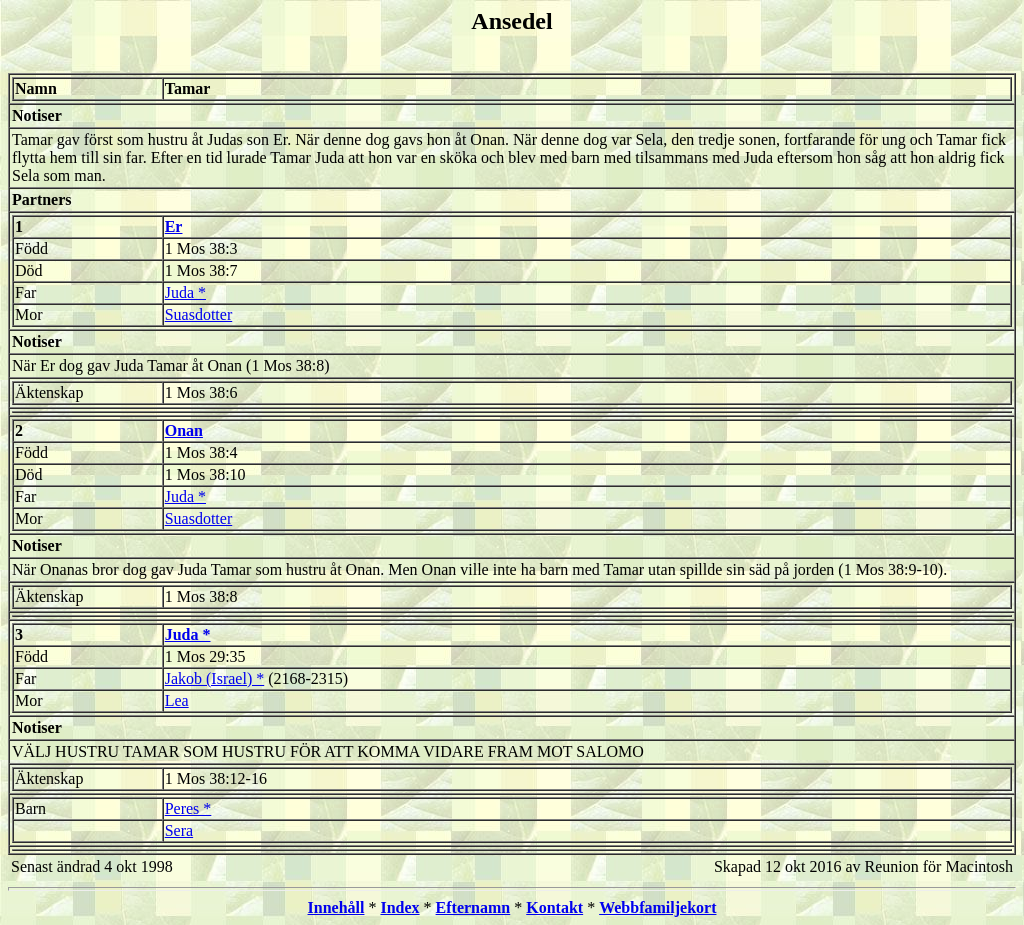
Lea (177, 700)
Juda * (185, 292)
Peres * (188, 808)
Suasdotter (199, 314)
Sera (179, 830)
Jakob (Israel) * (215, 678)
